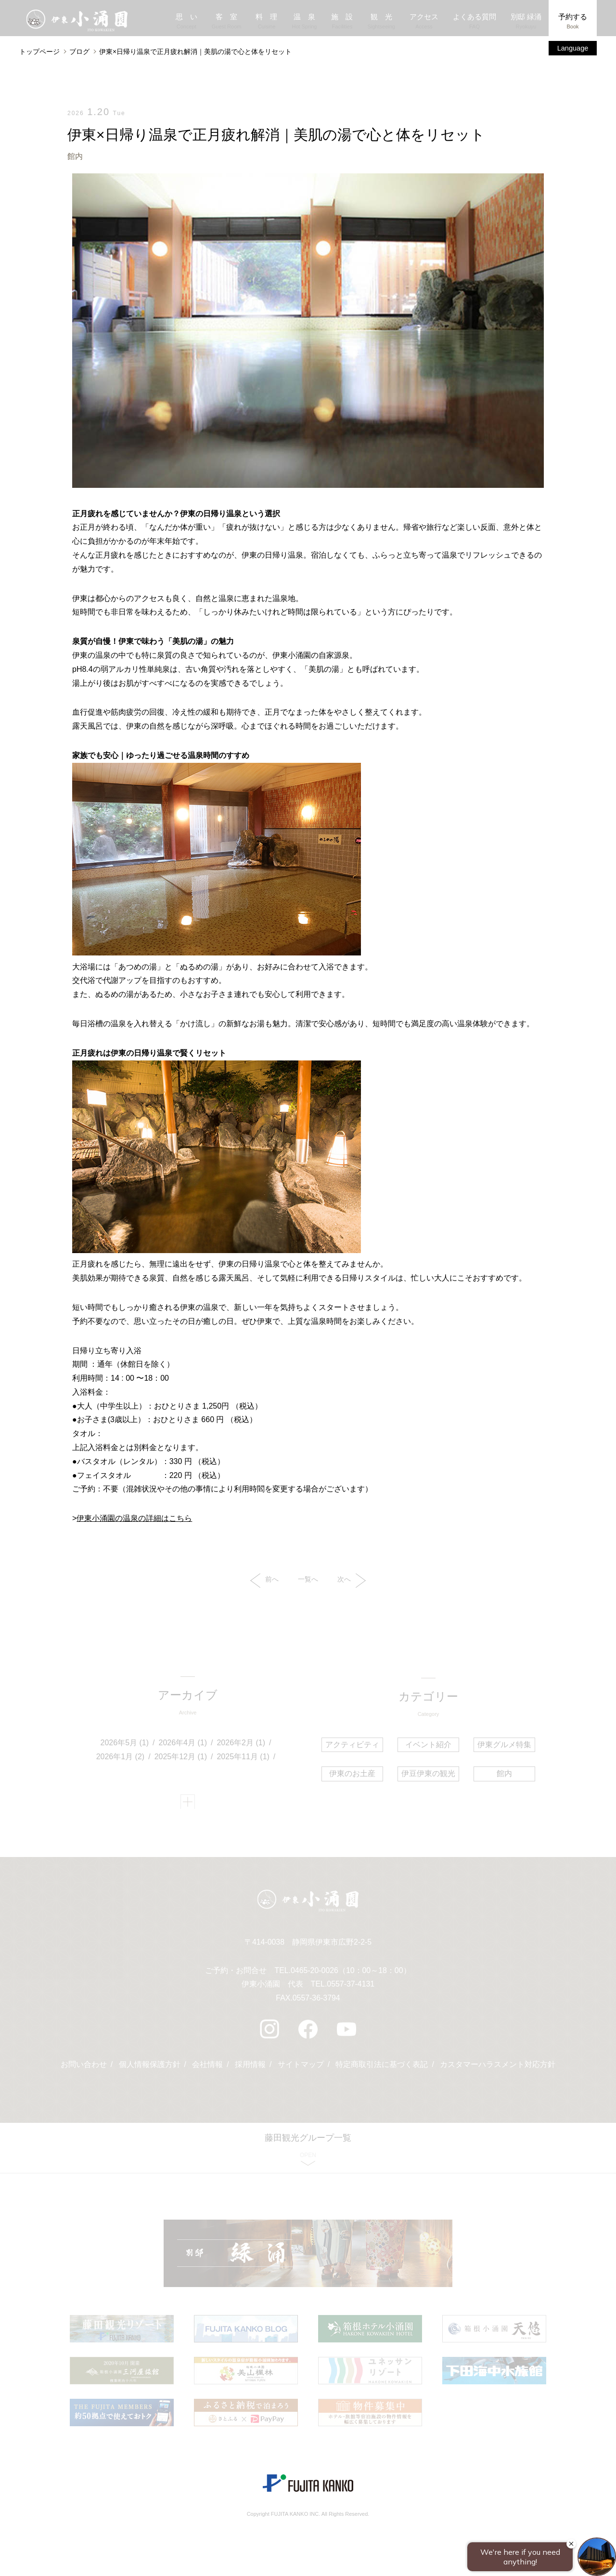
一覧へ (308, 1579)
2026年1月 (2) (120, 1758)
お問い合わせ (83, 2069)
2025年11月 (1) (243, 1758)
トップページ (39, 51)
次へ (351, 1581)
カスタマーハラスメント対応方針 (498, 2069)
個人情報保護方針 (149, 2069)
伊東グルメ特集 (503, 1745)
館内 (75, 156)
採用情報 (250, 2069)
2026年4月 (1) (183, 1744)
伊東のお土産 (353, 1774)
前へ (264, 1581)
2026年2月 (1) (241, 1744)
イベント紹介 (428, 1745)
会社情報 (207, 2069)
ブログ (79, 51)
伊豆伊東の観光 (428, 1774)
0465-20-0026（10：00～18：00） (350, 1974)
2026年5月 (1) (125, 1744)
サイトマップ (301, 2069)
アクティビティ (353, 1745)
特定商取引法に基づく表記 (382, 2069)
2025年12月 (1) (180, 1758)
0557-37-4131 (351, 1988)
